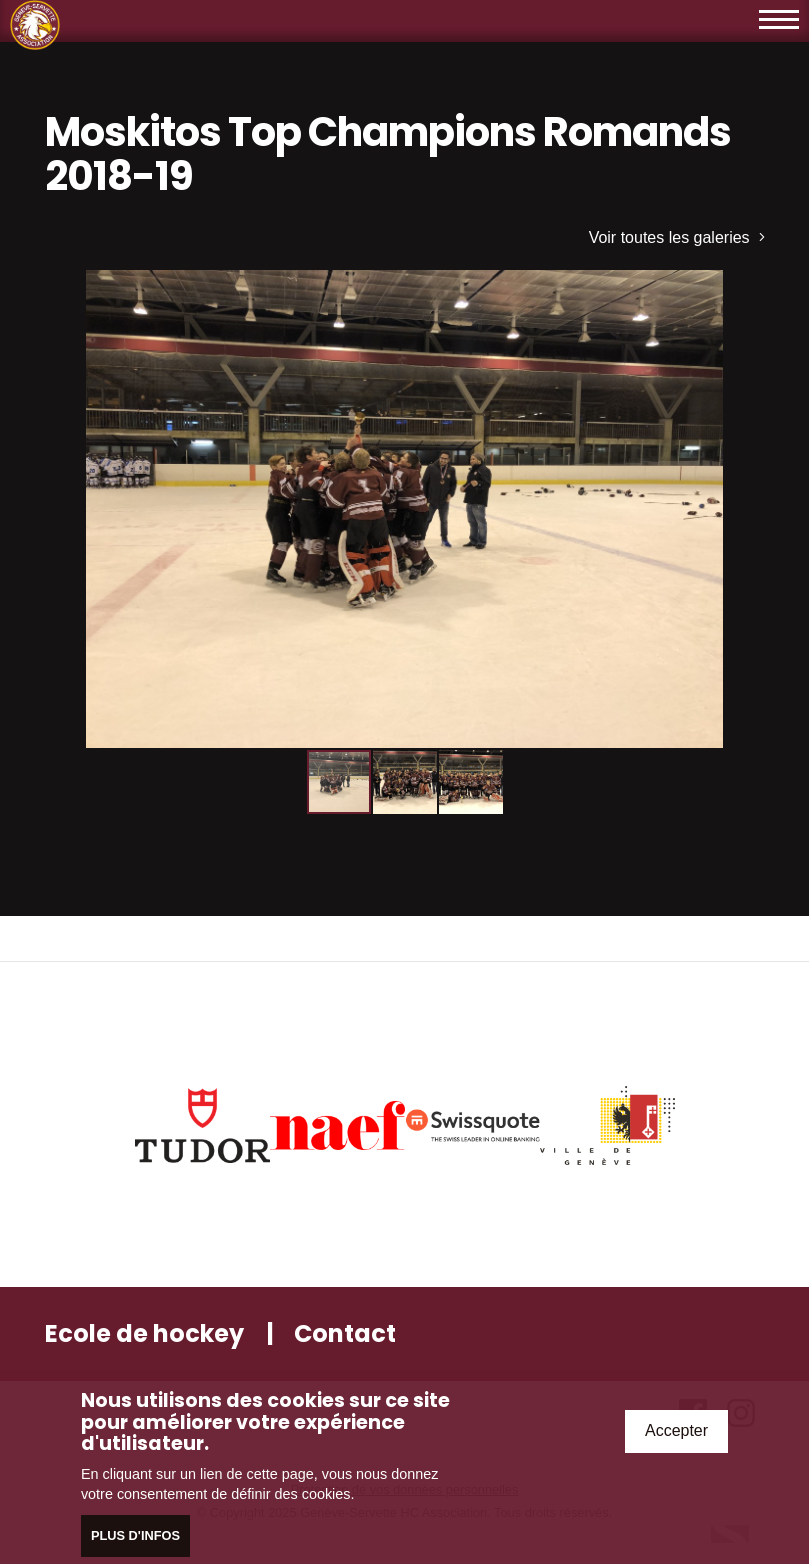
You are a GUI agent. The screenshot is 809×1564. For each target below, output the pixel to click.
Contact (345, 1333)
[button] (747, 288)
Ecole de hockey (144, 1333)
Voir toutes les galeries (677, 237)
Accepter (676, 1431)
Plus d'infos (135, 1536)
